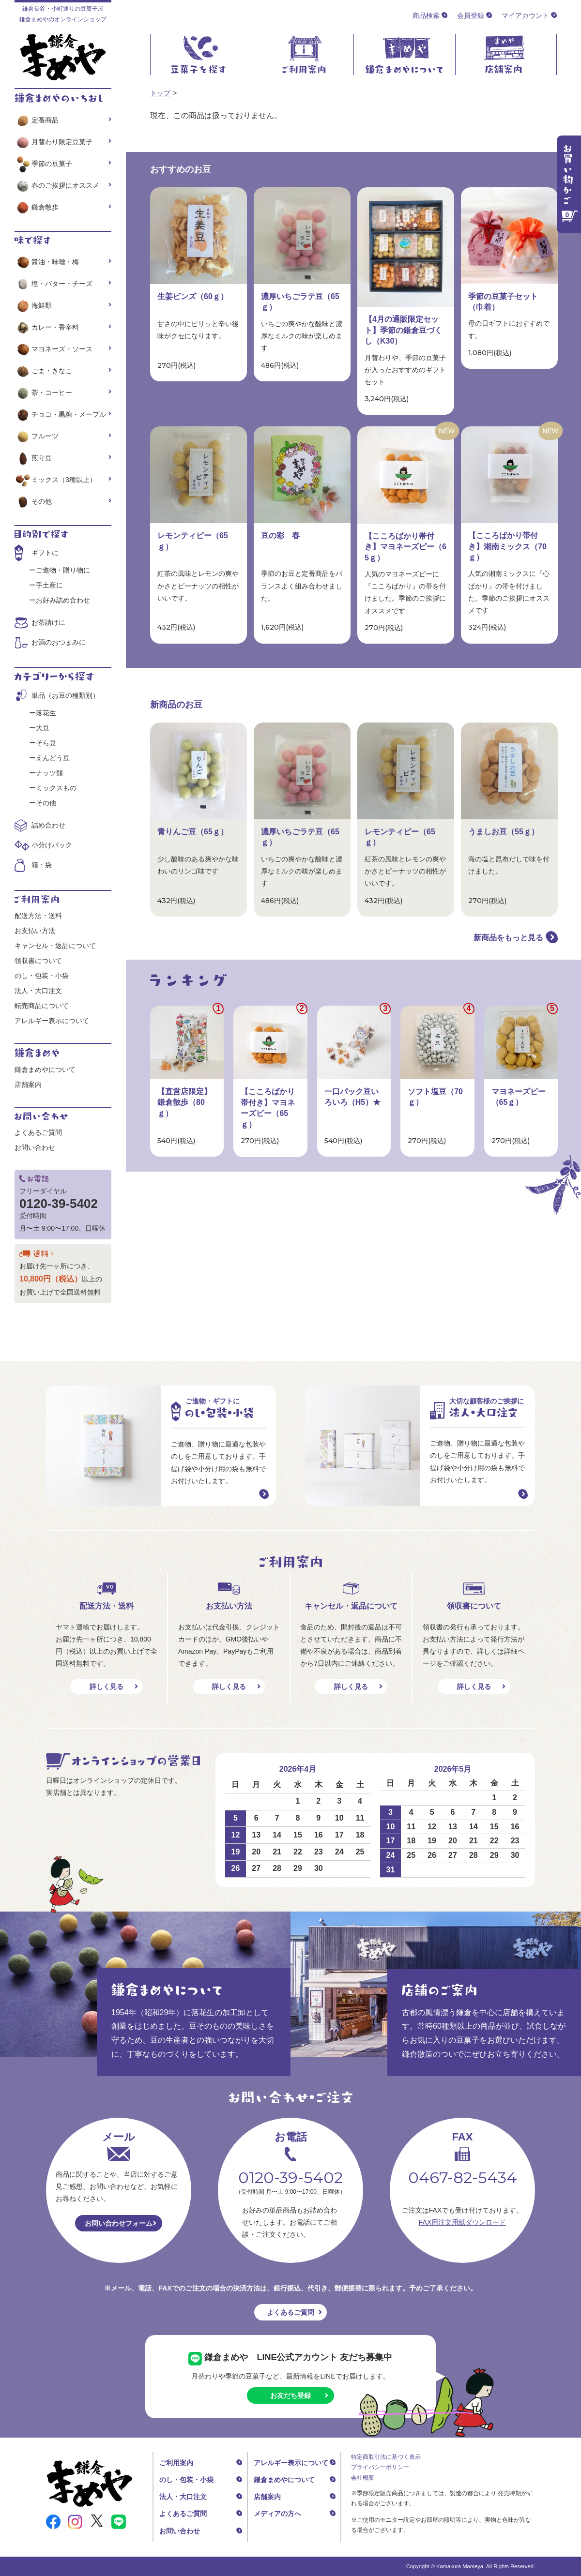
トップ (160, 93)
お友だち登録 (290, 2395)
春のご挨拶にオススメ (57, 185)
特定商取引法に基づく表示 (386, 2457)
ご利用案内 (176, 2463)
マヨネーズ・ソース (53, 349)
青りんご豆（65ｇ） (192, 832)
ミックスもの (56, 788)
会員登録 (470, 15)
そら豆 (46, 743)
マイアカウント (525, 15)
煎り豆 (33, 458)
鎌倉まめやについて (45, 1069)
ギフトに (45, 553)
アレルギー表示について (52, 1020)
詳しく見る (106, 1686)
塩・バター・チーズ (53, 283)
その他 (33, 501)
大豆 (42, 728)
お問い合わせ (35, 1147)
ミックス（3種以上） (55, 479)
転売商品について (42, 1005)
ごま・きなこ (43, 371)
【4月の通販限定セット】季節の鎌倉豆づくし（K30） (403, 330)
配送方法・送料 (38, 915)
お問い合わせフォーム (119, 2223)
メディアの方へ (277, 2513)
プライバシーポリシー (380, 2467)
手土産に (49, 585)
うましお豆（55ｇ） (503, 832)
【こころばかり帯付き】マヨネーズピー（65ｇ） (405, 547)
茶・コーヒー (43, 392)
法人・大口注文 (38, 990)
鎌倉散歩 (37, 207)
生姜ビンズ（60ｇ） (192, 296)
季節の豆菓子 (43, 163)
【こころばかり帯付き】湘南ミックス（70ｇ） (507, 546)
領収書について (38, 960)
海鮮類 (33, 305)
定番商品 (37, 120)
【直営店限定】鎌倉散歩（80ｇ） (184, 1102)
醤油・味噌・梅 (47, 262)
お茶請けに (48, 622)
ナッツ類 (49, 773)
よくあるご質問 (38, 1132)
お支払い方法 (35, 930)
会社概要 (362, 2477)
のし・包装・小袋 (42, 975)
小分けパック (51, 845)
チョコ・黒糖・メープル (60, 414)
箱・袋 (41, 865)
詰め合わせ (48, 825)
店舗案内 (28, 1084)
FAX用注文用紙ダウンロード (462, 2222)
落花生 (46, 713)
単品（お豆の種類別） (65, 695)
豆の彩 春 (280, 535)
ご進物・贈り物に (63, 570)
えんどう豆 (53, 758)
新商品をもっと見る (508, 938)
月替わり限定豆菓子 (53, 142)
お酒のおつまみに (58, 642)
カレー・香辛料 (47, 327)
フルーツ (37, 436)
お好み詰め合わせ (63, 600)
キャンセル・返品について (55, 945)
